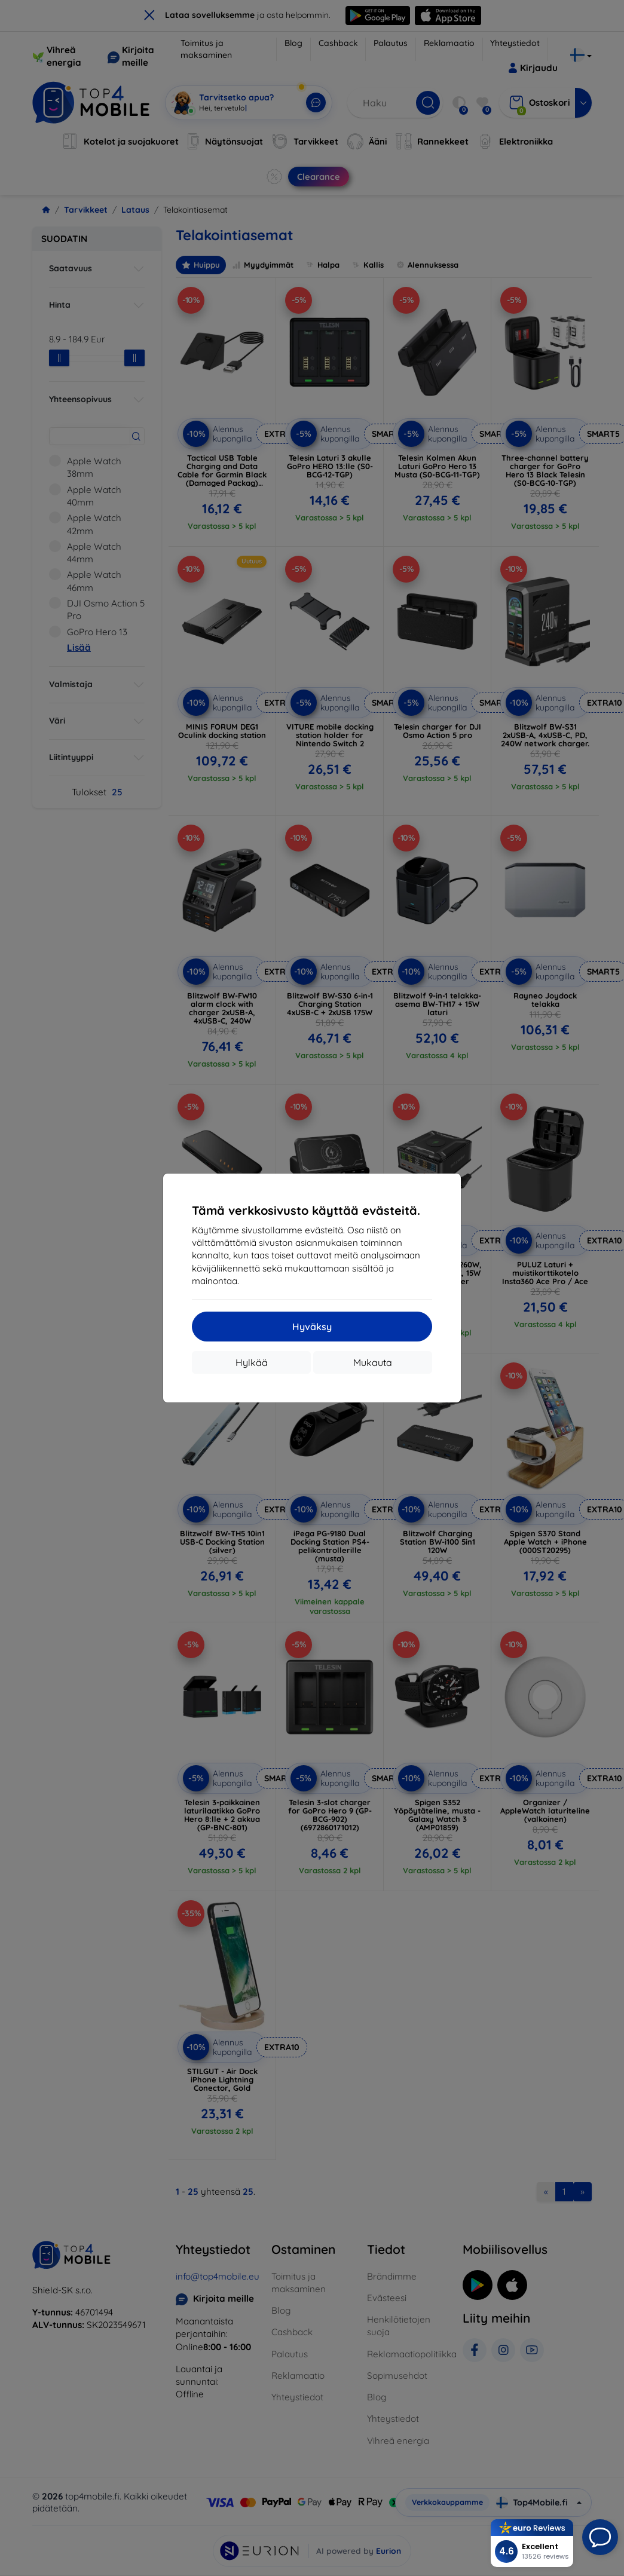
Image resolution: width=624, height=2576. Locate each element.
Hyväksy (312, 1327)
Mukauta (372, 1362)
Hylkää (251, 1362)
